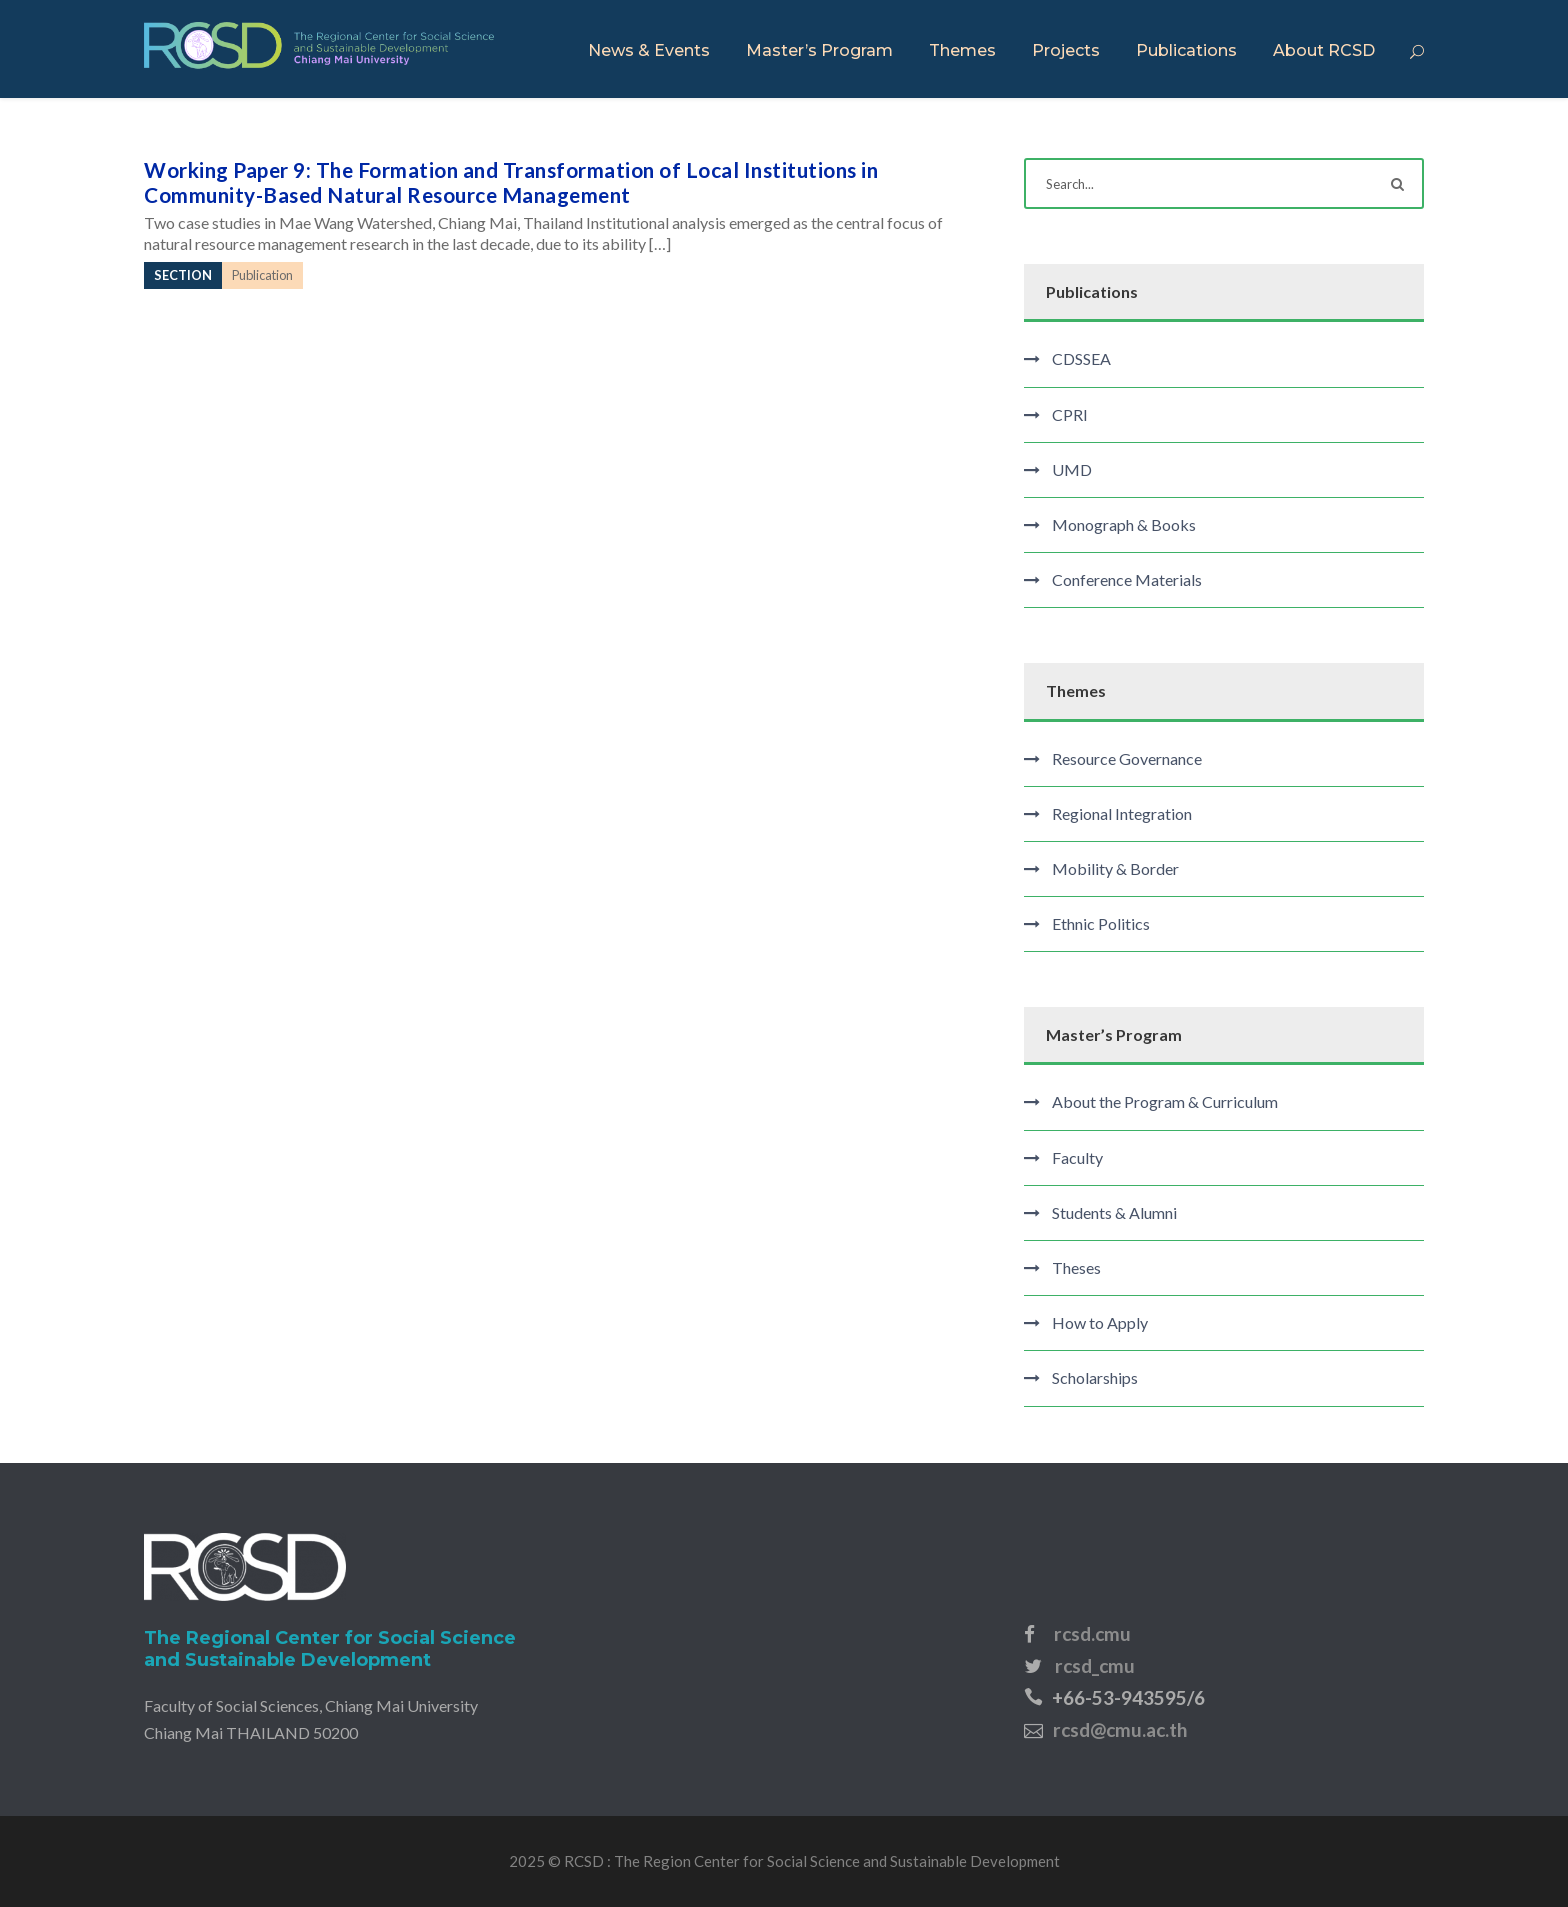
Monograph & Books (1124, 524)
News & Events (649, 50)
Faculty (1077, 1157)
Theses (1076, 1267)
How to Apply (1100, 1322)
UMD (1072, 469)
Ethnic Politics (1101, 923)
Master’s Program (819, 50)
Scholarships (1095, 1377)
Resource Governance (1127, 758)
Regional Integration (1122, 813)
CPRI (1070, 414)
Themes (962, 50)
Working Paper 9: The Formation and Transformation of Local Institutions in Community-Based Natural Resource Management (511, 182)
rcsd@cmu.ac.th (1120, 1729)
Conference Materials (1127, 579)
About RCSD (1324, 50)
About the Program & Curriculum (1165, 1101)
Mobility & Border (1115, 868)
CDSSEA (1081, 358)
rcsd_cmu (1095, 1665)
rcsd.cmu (1092, 1633)
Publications (1186, 50)
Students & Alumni (1114, 1212)
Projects (1066, 50)
